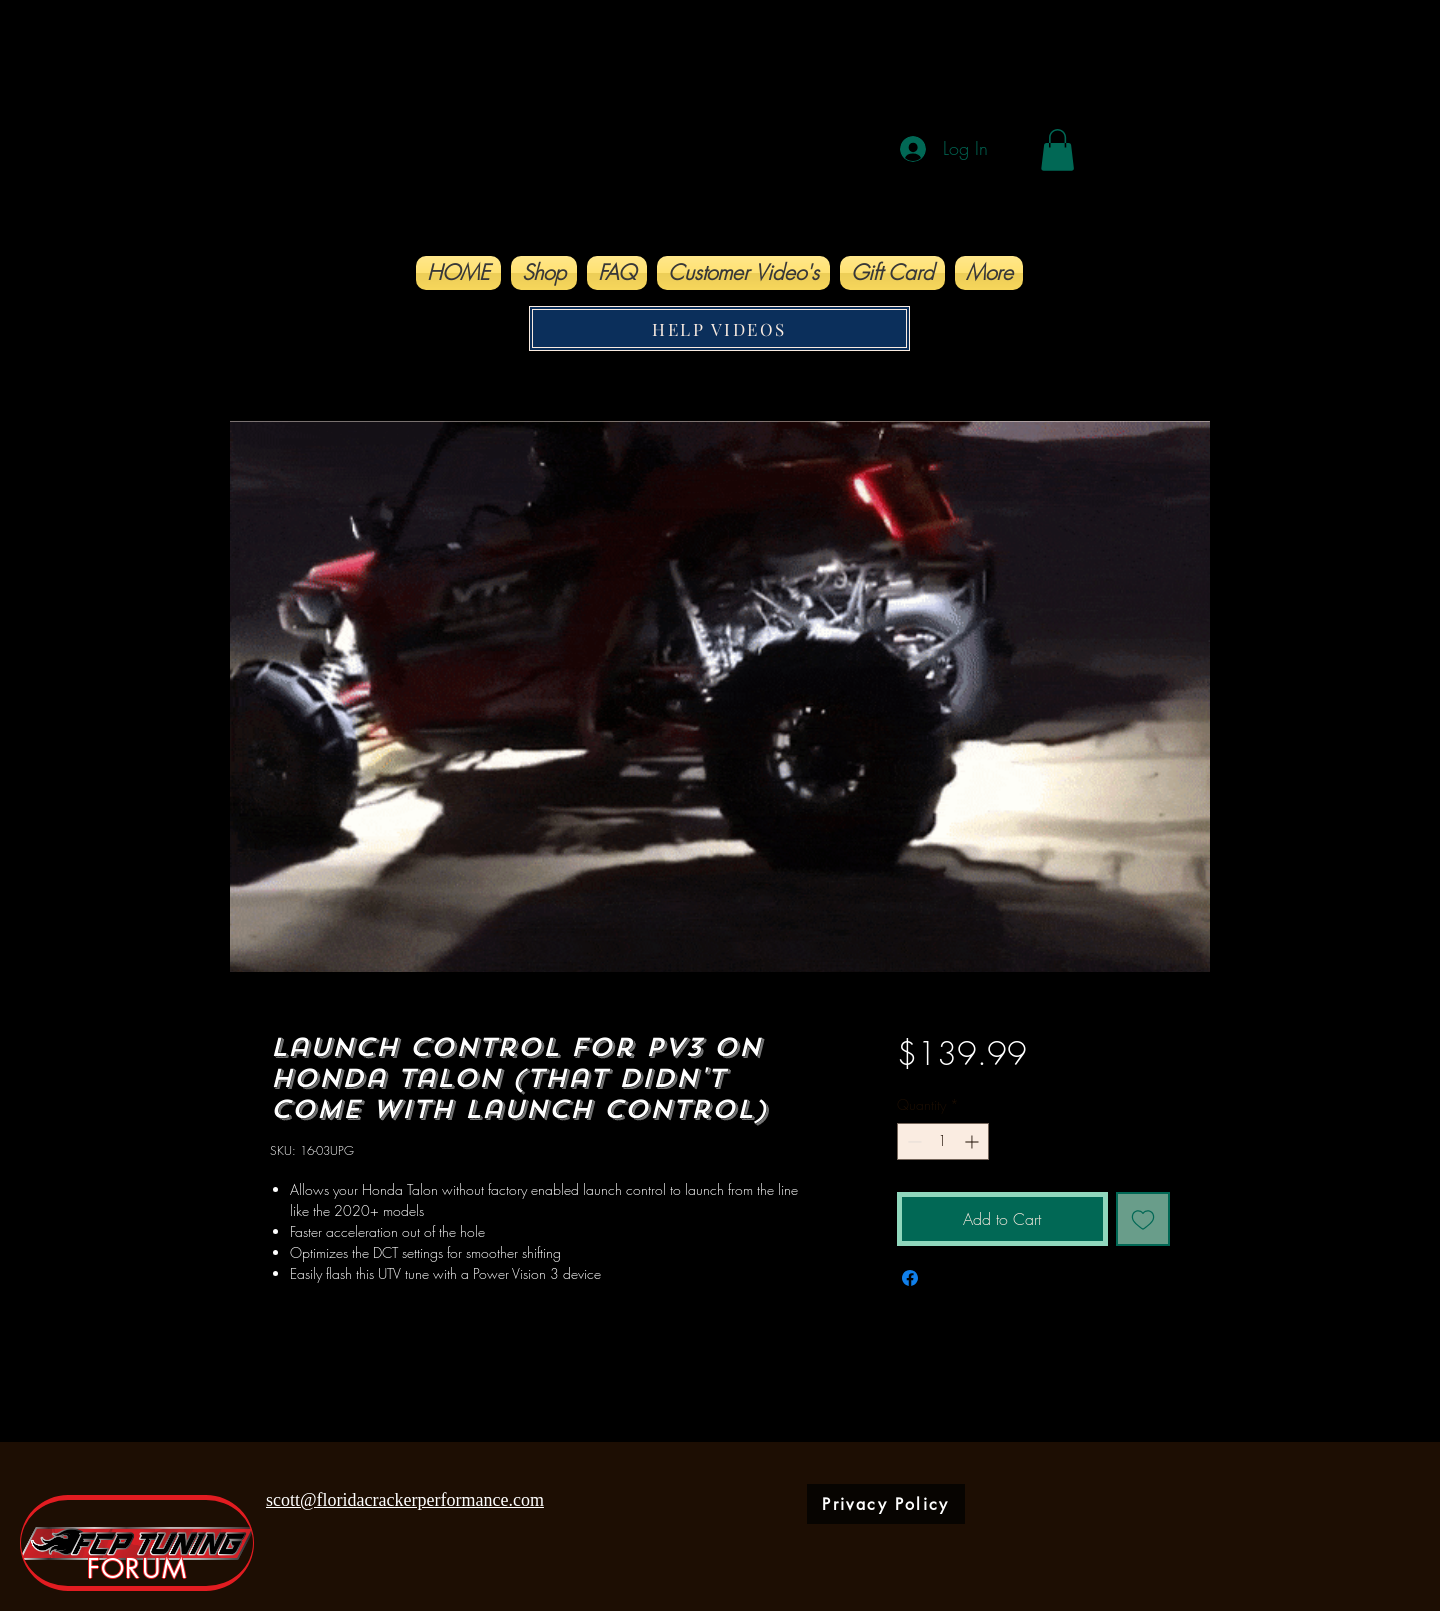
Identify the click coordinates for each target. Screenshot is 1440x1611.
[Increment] (973, 1141)
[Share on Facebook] (910, 1278)
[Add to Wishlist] (1143, 1219)
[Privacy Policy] (886, 1504)
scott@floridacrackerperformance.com (405, 1500)
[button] (1057, 150)
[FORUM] (137, 1543)
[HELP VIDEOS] (719, 328)
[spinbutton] (943, 1141)
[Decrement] (912, 1141)
